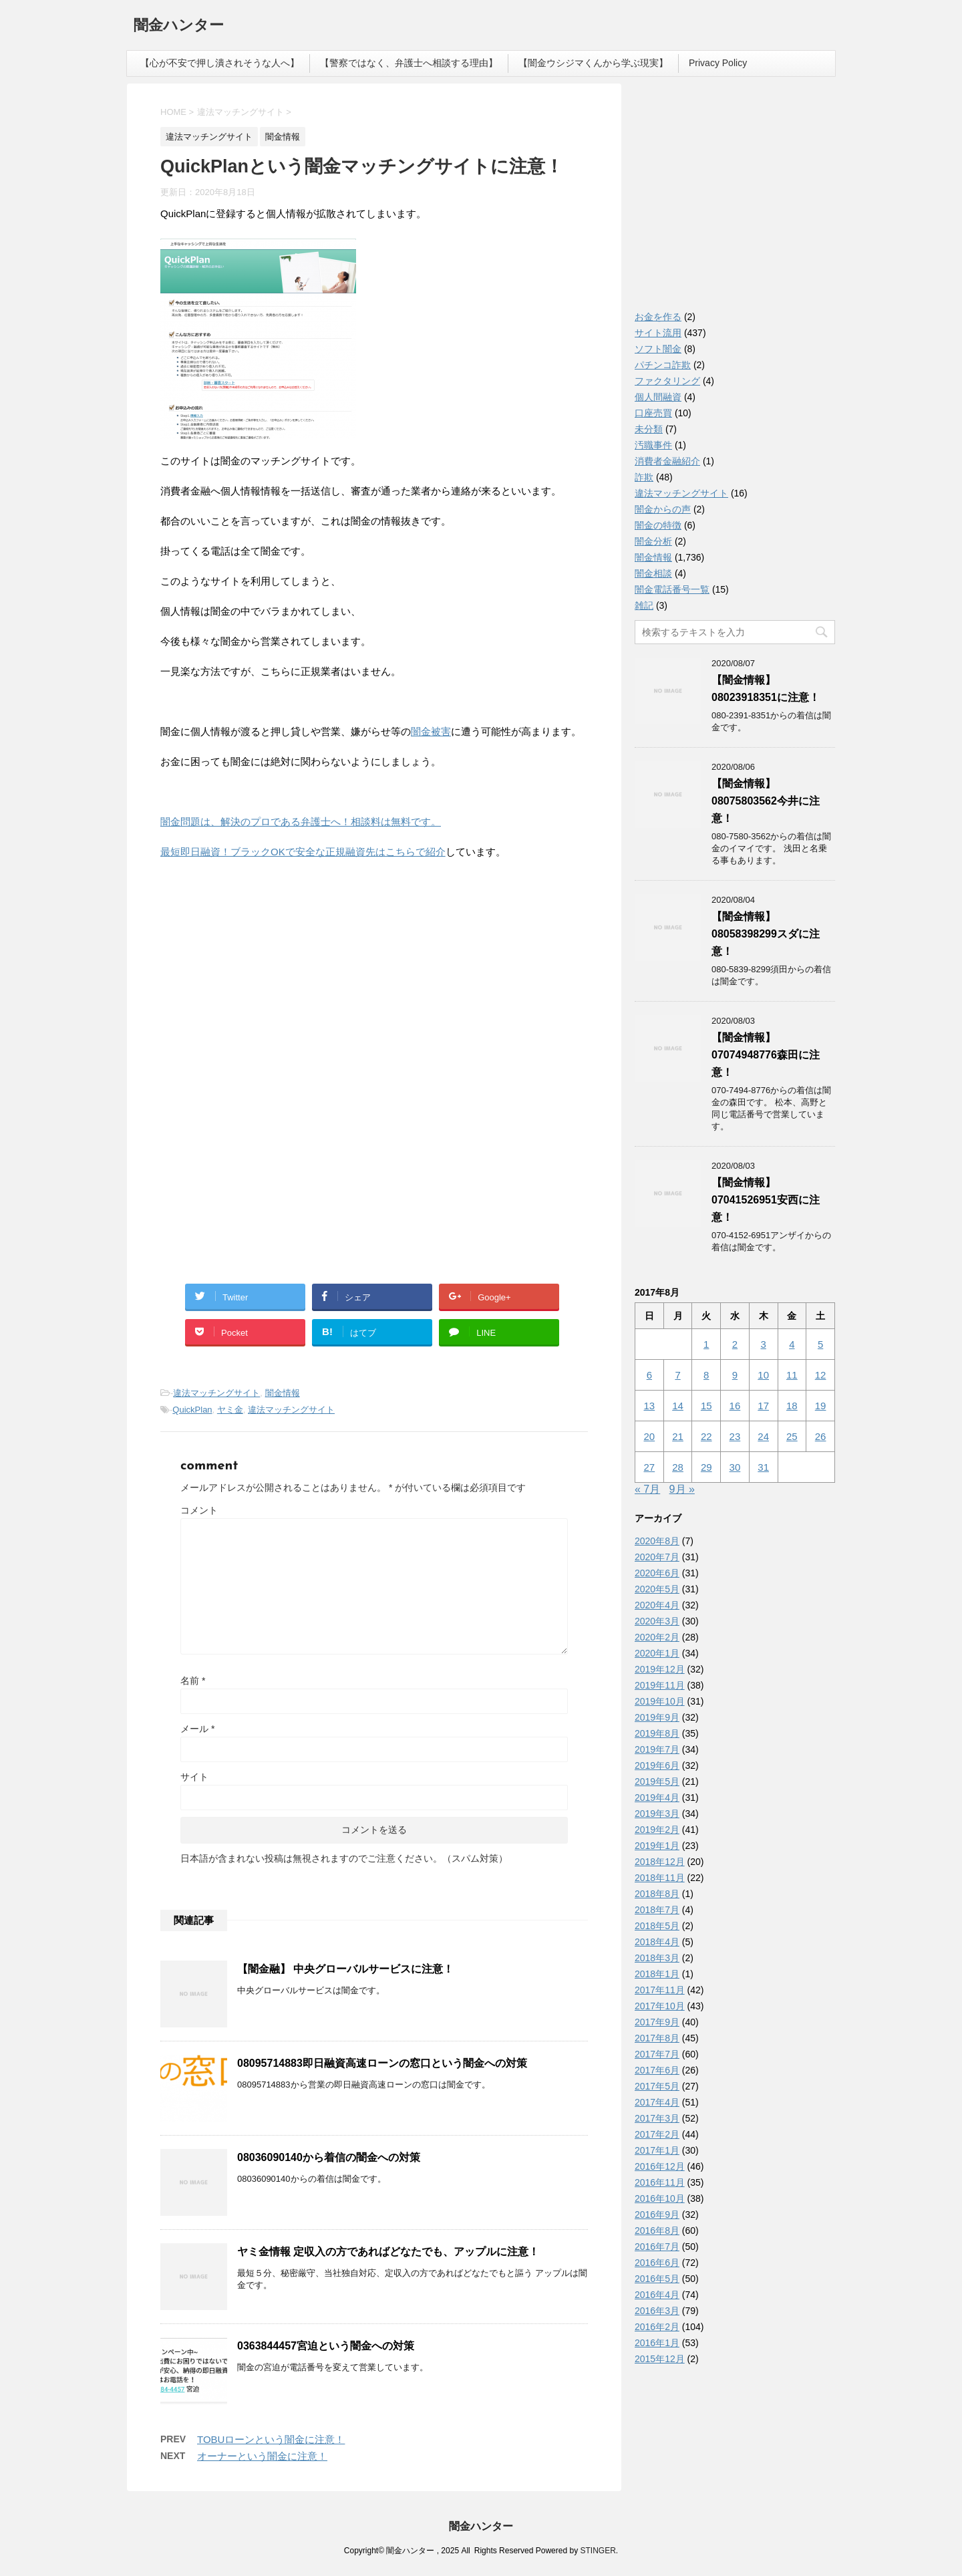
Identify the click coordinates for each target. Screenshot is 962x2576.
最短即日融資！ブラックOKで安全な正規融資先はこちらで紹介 (303, 851)
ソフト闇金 (658, 348)
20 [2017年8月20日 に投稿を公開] (649, 1436)
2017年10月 (660, 2006)
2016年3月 (657, 2310)
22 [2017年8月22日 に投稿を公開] (706, 1436)
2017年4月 (657, 2102)
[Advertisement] (260, 956)
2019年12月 (660, 1669)
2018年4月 (657, 1942)
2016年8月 (657, 2230)
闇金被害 (431, 731)
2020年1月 (657, 1653)
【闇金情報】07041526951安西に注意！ (765, 1200)
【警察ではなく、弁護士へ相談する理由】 (409, 62)
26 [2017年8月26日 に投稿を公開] (820, 1436)
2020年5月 (657, 1589)
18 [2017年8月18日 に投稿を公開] (792, 1405)
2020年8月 (657, 1541)
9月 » (682, 1489)
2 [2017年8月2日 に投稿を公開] (735, 1344)
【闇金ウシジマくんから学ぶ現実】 (593, 62)
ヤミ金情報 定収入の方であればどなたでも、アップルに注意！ (388, 2251)
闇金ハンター (179, 26)
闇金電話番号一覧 (672, 589)
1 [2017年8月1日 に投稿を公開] (706, 1344)
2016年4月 (657, 2294)
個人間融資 (658, 397)
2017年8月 (657, 2038)
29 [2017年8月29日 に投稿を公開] (706, 1467)
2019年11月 (660, 1685)
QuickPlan (192, 1410)
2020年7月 (657, 1557)
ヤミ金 (230, 1410)
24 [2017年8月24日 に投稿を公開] (763, 1436)
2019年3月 (657, 1813)
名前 (192, 1680)
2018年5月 (657, 1925)
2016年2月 (657, 2326)
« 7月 (647, 1489)
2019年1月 (657, 1845)
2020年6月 (657, 1573)
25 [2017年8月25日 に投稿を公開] (792, 1436)
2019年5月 (657, 1781)
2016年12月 (660, 2166)
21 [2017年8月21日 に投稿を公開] (677, 1436)
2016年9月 (657, 2214)
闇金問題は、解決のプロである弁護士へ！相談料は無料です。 (300, 821)
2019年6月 (657, 1765)
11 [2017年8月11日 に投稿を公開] (792, 1375)
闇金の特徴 (658, 525)
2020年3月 (657, 1621)
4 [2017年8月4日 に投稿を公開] (791, 1344)
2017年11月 (660, 1990)
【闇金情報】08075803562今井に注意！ (765, 801)
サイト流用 (658, 332)
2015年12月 (660, 2358)
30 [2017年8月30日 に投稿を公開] (735, 1467)
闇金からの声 (663, 509)
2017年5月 (657, 2086)
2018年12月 (660, 1861)
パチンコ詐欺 (663, 365)
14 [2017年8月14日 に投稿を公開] (677, 1405)
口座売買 (653, 413)
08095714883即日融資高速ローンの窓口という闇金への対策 (382, 2063)
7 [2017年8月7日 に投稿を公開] (677, 1375)
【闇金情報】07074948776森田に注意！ (765, 1055)
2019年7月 (657, 1749)
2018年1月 (657, 1974)
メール (197, 1728)
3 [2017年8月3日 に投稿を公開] (763, 1344)
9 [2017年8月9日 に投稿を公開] (735, 1375)
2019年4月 (657, 1797)
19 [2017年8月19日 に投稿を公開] (820, 1405)
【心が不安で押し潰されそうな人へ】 (219, 62)
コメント (199, 1510)
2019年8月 (657, 1733)
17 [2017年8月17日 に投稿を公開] (763, 1405)
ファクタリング (667, 381)
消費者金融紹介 (667, 461)
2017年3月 (657, 2118)
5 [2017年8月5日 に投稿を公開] (820, 1344)
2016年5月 (657, 2278)
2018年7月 (657, 1909)
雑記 (644, 605)
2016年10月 (660, 2198)
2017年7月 (657, 2054)
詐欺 (644, 477)
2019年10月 (660, 1701)
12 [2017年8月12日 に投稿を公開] (820, 1375)
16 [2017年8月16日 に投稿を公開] (735, 1405)
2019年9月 (657, 1717)
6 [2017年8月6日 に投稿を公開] (649, 1375)
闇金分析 (653, 541)
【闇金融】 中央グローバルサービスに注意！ (345, 1969)
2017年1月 (657, 2150)
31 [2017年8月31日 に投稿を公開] (763, 1467)
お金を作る (658, 316)
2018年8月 (657, 1893)
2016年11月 (660, 2182)
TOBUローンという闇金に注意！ (271, 2439)
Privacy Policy (718, 62)
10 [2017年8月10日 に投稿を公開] (763, 1375)
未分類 (649, 429)
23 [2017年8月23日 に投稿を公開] (735, 1436)
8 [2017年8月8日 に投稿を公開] (706, 1375)
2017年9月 (657, 2022)
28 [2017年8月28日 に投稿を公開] (677, 1467)
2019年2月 (657, 1829)
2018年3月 (657, 1958)
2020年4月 (657, 1605)
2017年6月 (657, 2070)
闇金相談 (653, 573)
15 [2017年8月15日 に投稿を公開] (706, 1405)
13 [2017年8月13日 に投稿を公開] (649, 1405)
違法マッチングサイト (216, 1393)
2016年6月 (657, 2262)
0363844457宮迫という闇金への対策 (325, 2345)
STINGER (597, 2550)
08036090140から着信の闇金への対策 (328, 2157)
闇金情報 (282, 1393)
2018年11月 (660, 1877)
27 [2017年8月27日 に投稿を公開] (649, 1467)
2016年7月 (657, 2246)
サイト (194, 1776)
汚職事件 (653, 445)
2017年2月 (657, 2134)
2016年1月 (657, 2342)
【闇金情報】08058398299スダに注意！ (765, 934)
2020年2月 (657, 1637)
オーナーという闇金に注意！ (262, 2456)
